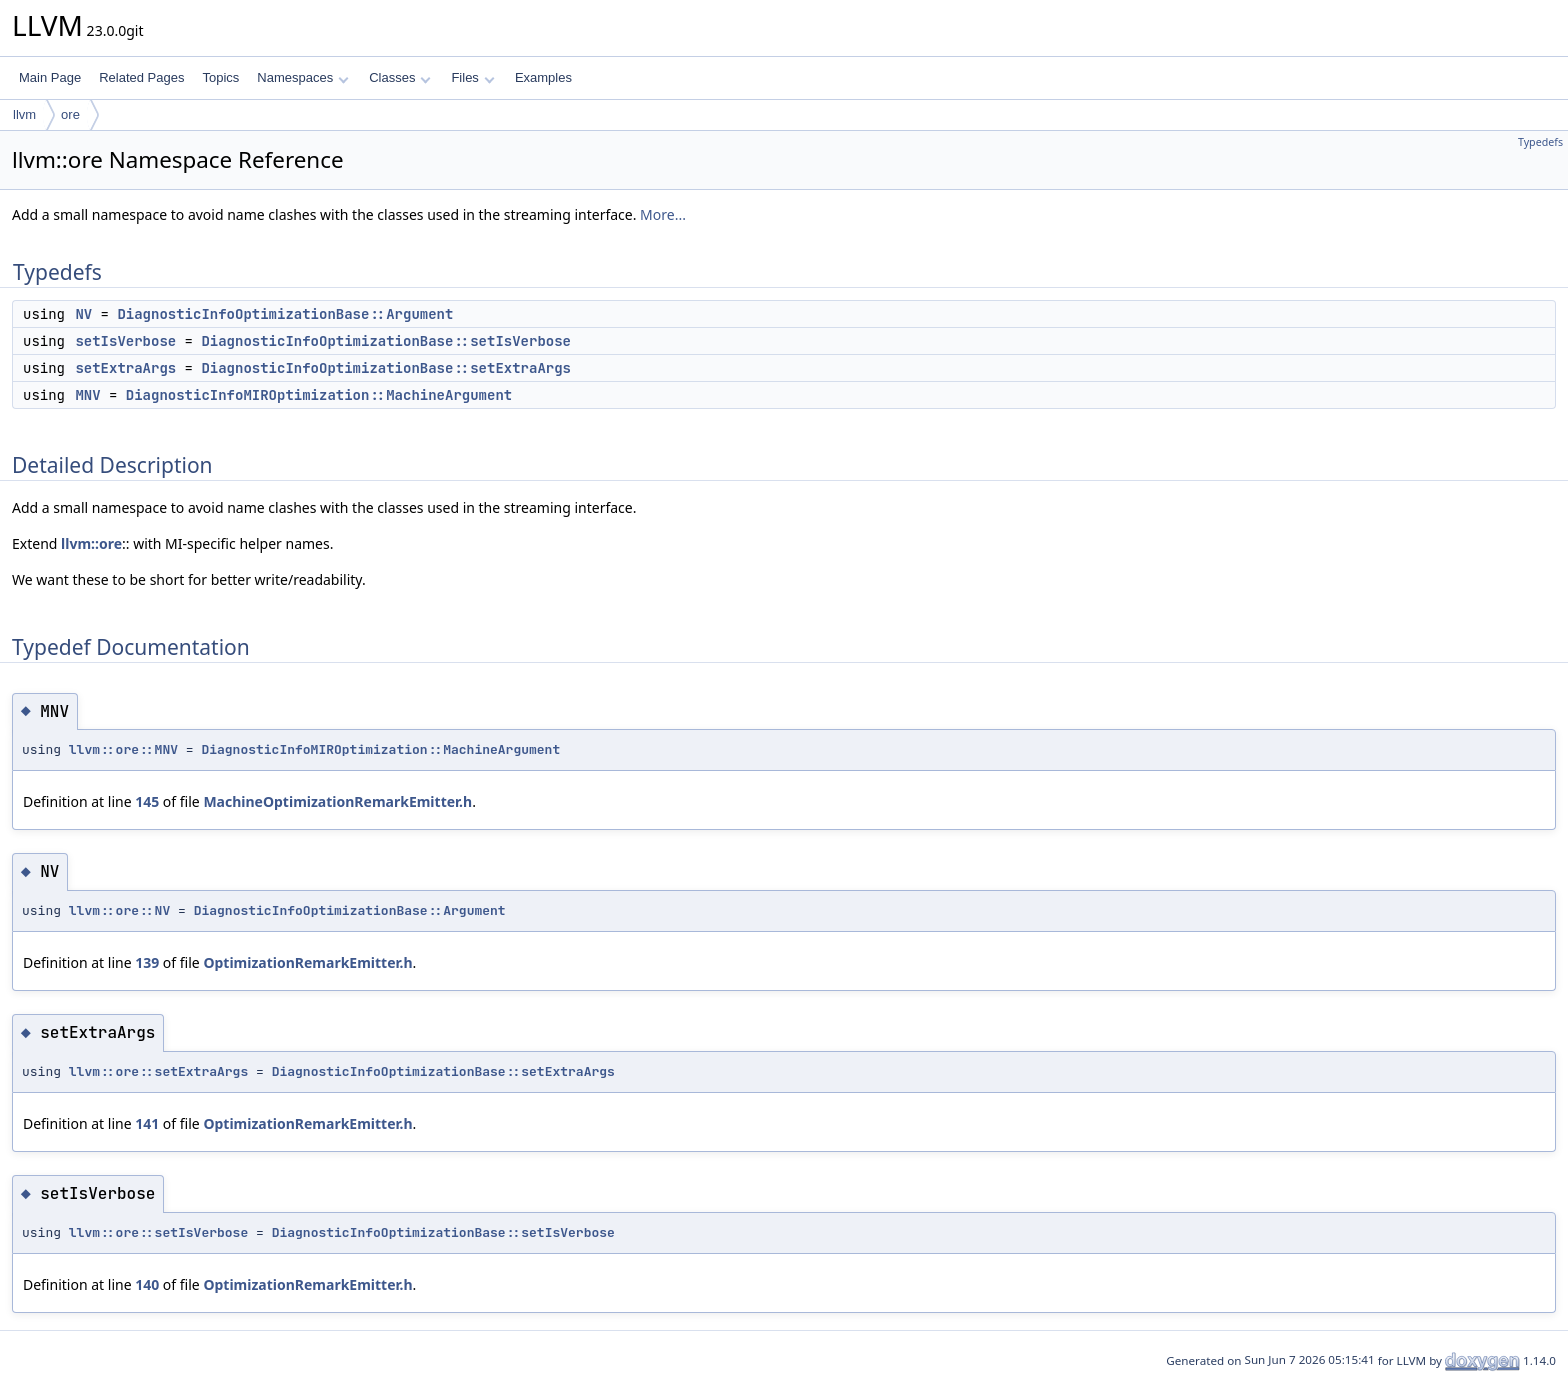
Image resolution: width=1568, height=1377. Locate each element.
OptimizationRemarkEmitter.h (307, 962)
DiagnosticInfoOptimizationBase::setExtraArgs (386, 368)
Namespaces (302, 77)
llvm (24, 114)
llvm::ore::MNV (123, 749)
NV (83, 314)
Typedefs (1540, 142)
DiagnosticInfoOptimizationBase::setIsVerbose (386, 341)
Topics (220, 77)
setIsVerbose (125, 341)
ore (70, 114)
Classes (400, 77)
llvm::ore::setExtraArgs (158, 1071)
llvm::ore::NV (119, 910)
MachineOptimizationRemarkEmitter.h (337, 801)
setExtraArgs (125, 368)
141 (147, 1123)
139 (147, 962)
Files (472, 77)
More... (663, 214)
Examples (543, 77)
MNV (87, 395)
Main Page (50, 77)
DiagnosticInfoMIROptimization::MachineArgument (319, 395)
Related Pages (141, 77)
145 (147, 801)
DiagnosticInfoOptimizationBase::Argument (285, 314)
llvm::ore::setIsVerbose (158, 1232)
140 (147, 1284)
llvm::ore (91, 543)
